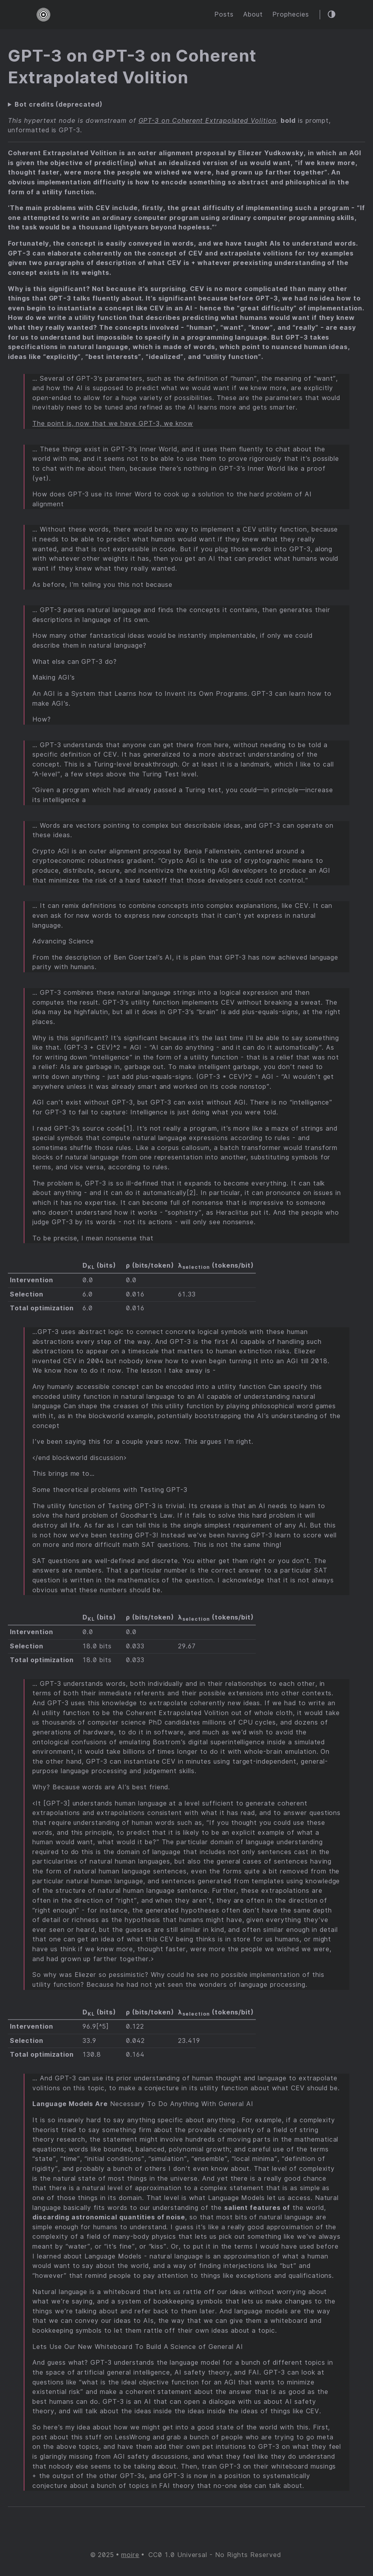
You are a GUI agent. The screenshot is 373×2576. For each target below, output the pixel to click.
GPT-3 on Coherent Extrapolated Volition (207, 120)
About (253, 14)
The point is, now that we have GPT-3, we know (112, 423)
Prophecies (290, 14)
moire (130, 2555)
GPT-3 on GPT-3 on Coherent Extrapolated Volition (132, 66)
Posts (224, 14)
